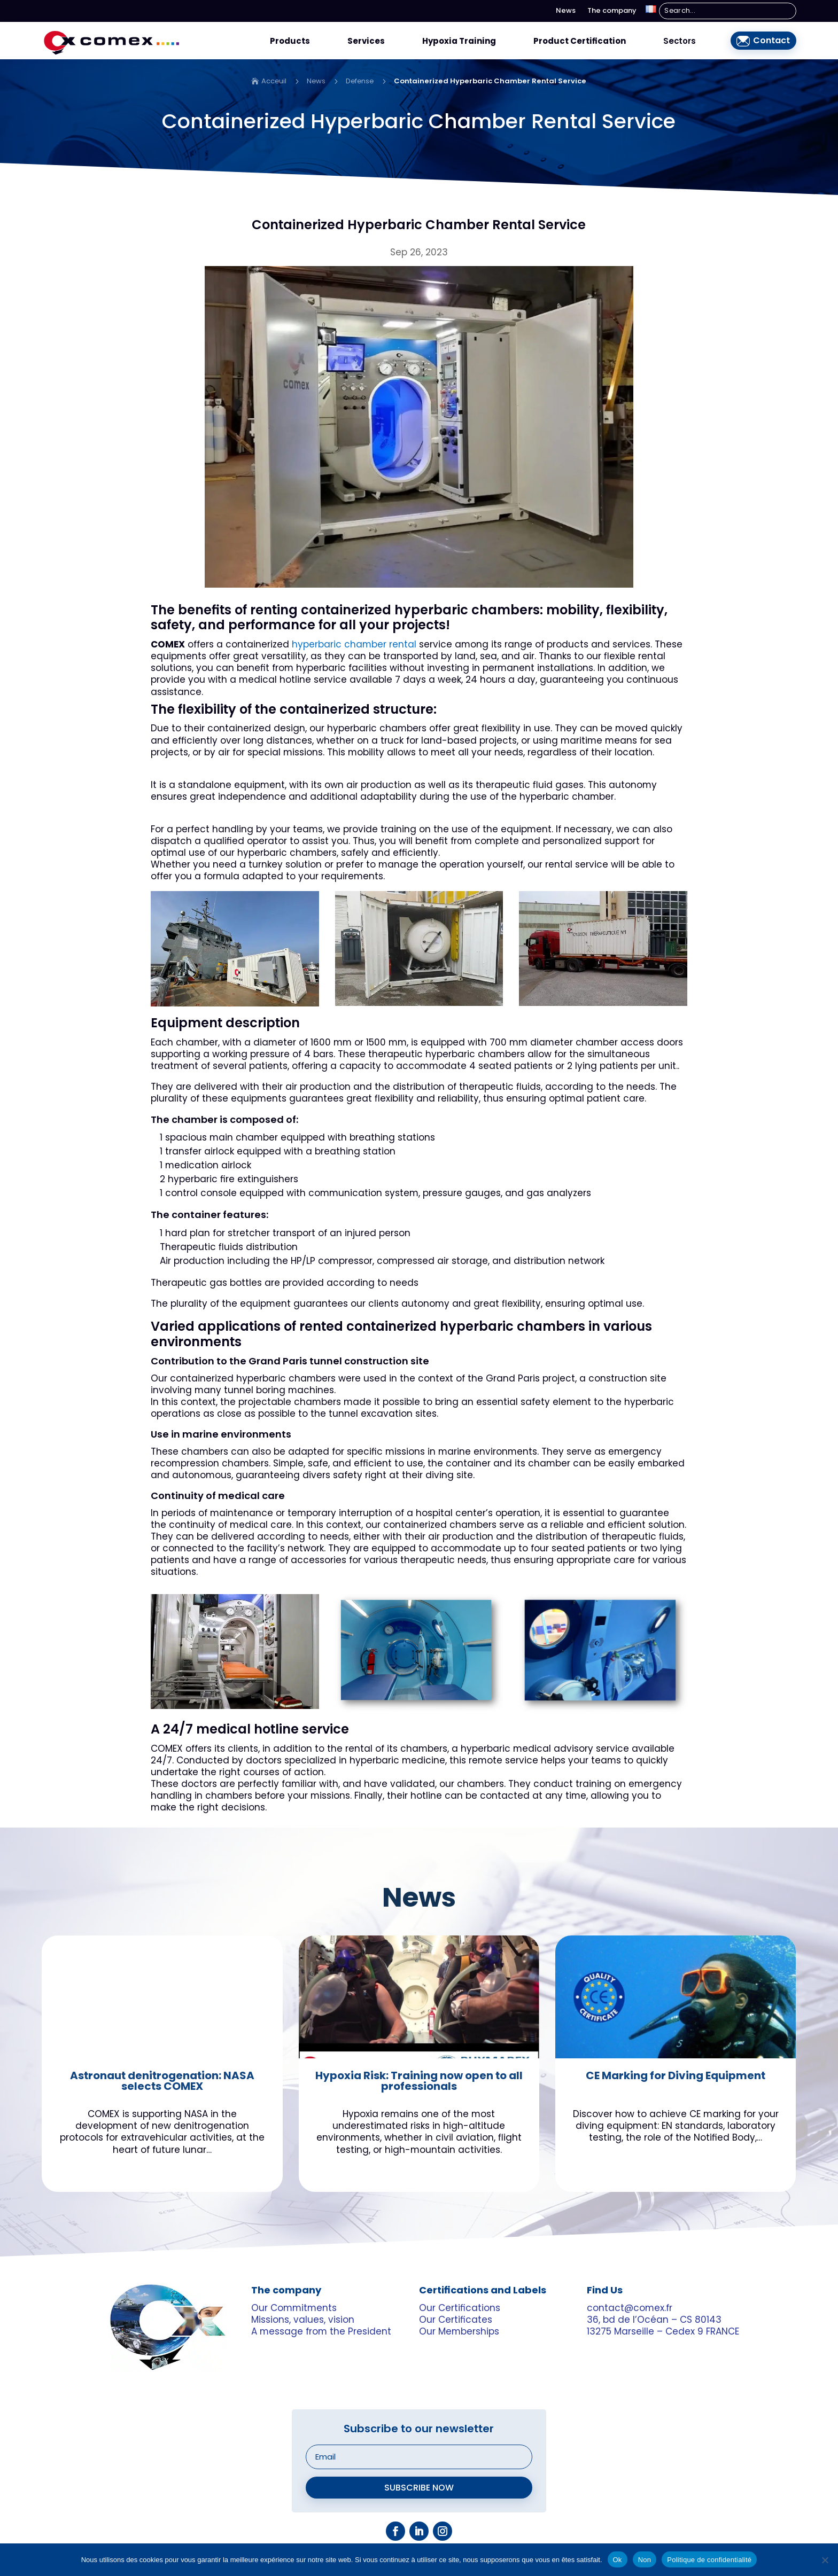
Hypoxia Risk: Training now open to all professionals (419, 2082)
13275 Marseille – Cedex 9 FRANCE (663, 2330)
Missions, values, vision (302, 2318)
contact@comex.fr (629, 2306)
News (566, 11)
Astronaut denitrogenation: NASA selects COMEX (162, 2082)
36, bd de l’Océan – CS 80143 (654, 2318)
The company (612, 11)
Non (644, 2559)
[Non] (824, 2559)
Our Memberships (459, 2330)
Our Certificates (455, 2318)
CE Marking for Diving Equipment (675, 2076)
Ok (617, 2559)
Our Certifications (459, 2306)
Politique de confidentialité (709, 2559)
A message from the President (321, 2330)
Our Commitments (294, 2306)
